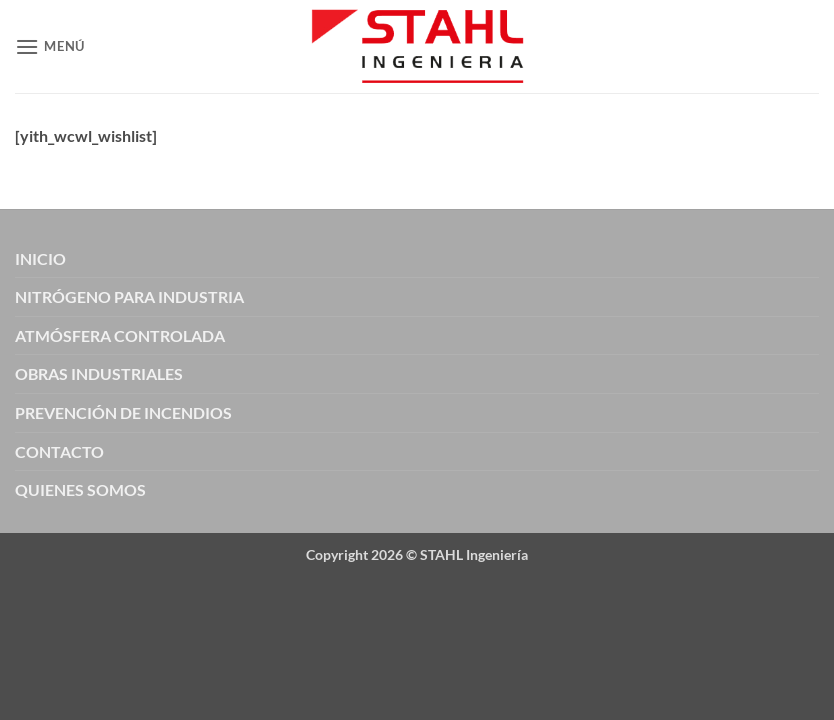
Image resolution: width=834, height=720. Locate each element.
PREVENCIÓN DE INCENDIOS (123, 412)
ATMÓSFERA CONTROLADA (120, 335)
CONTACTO (59, 451)
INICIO (40, 258)
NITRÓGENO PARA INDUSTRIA (129, 296)
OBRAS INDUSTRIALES (99, 373)
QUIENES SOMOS (80, 489)
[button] (50, 46)
